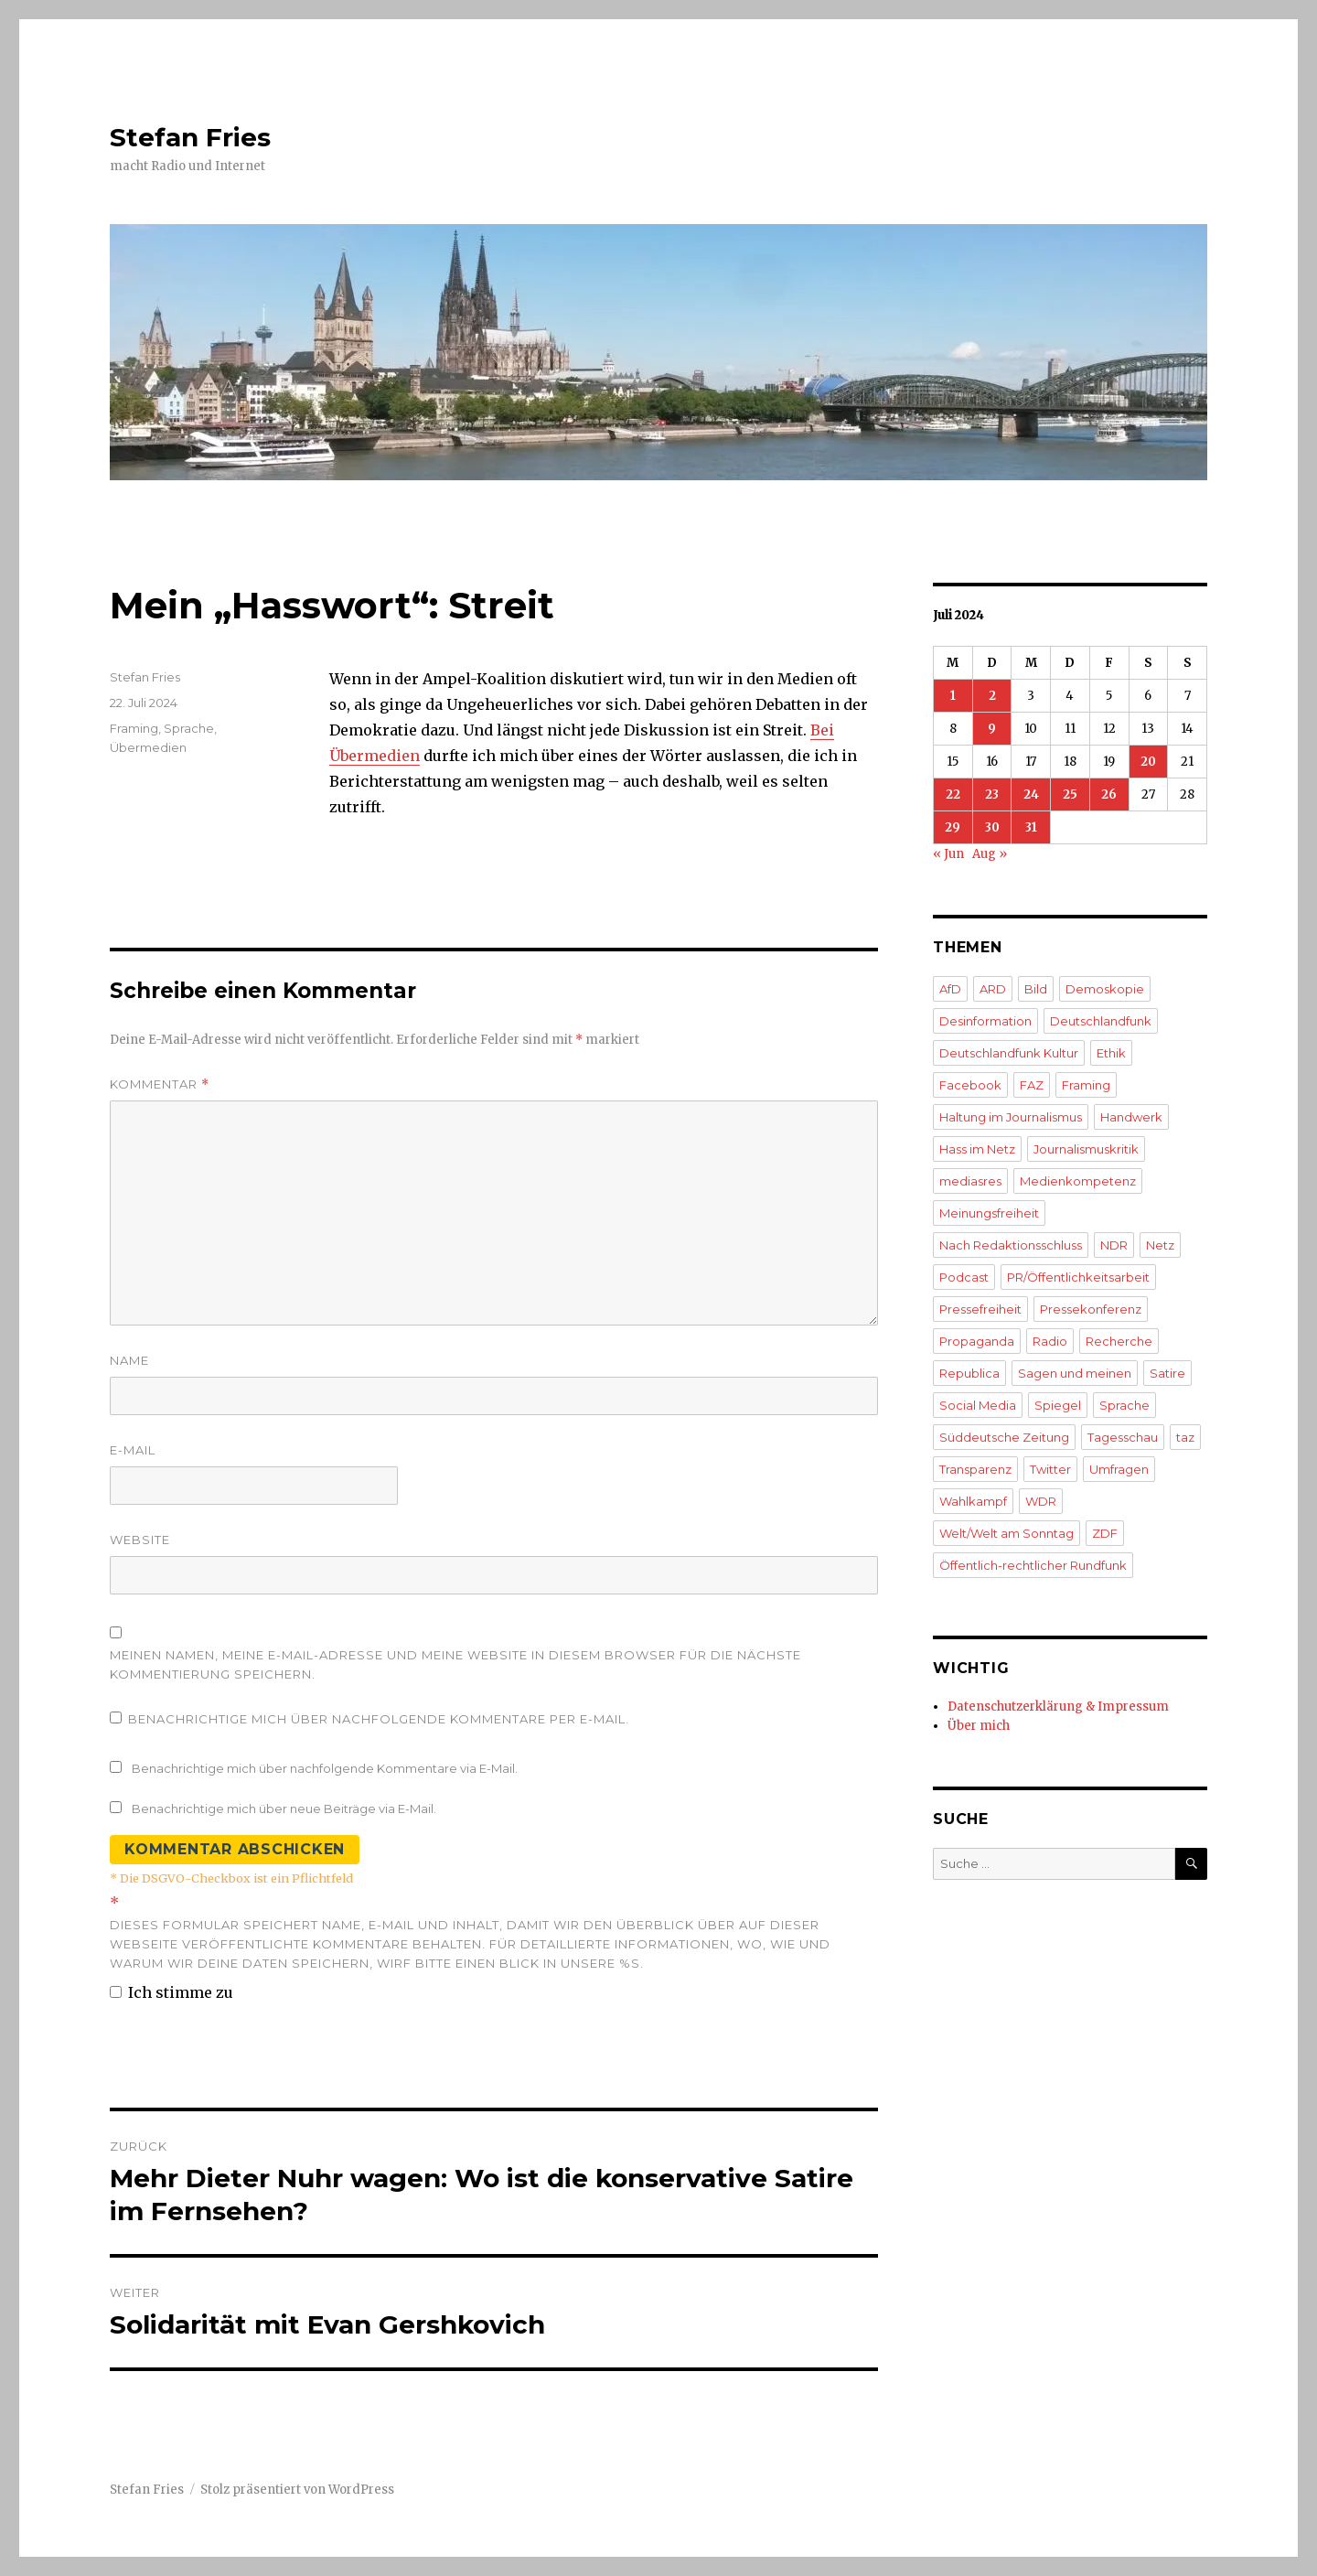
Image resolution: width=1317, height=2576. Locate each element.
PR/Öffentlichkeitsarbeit (1078, 1277)
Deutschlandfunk (1100, 1021)
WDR (1040, 1501)
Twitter (1050, 1469)
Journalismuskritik (1086, 1149)
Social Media (977, 1405)
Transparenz (975, 1469)
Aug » (989, 854)
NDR (1114, 1245)
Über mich (979, 1725)
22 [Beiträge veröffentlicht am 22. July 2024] (953, 794)
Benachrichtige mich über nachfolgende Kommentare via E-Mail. (325, 1768)
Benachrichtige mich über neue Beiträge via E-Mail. (284, 1808)
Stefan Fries (190, 137)
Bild (1035, 989)
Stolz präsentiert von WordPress (297, 2489)
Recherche (1119, 1341)
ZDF (1105, 1533)
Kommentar (159, 1084)
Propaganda (976, 1341)
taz (1185, 1437)
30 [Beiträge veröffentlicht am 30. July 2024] (992, 827)
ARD (993, 989)
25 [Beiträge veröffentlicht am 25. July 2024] (1070, 794)
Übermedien (148, 747)
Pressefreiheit (980, 1309)
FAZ (1032, 1085)
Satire (1167, 1373)
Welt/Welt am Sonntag (1006, 1533)
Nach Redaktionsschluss (1010, 1245)
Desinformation (985, 1021)
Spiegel (1057, 1405)
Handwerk (1131, 1117)
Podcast (964, 1277)
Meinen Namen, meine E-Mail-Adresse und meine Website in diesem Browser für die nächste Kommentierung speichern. (455, 1664)
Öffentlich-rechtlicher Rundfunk (1033, 1565)
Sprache (189, 728)
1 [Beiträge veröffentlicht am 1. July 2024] (953, 695)
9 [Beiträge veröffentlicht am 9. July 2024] (992, 728)
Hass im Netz (977, 1149)
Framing (134, 728)
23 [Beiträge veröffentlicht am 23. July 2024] (992, 794)
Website (140, 1539)
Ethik (1111, 1053)
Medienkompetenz (1078, 1181)
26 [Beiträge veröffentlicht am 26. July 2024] (1109, 794)
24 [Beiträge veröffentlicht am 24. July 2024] (1031, 794)
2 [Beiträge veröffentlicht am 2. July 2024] (992, 695)
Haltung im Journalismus (1010, 1117)
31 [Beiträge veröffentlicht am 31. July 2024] (1031, 827)
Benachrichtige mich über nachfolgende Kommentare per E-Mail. (369, 1719)
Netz (1160, 1245)
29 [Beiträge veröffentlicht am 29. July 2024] (952, 827)
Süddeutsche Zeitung (1004, 1437)
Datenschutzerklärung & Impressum (1058, 1706)
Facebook (970, 1085)
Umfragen (1119, 1469)
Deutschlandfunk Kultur (1008, 1053)
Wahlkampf (973, 1501)
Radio (1050, 1341)
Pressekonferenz (1090, 1309)
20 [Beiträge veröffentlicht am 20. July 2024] (1148, 761)
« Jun (948, 854)
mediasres (970, 1181)
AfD (950, 989)
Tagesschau (1122, 1437)
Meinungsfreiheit (989, 1213)
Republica (969, 1373)
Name (129, 1360)
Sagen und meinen (1074, 1373)
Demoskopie (1104, 989)
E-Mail (132, 1450)
